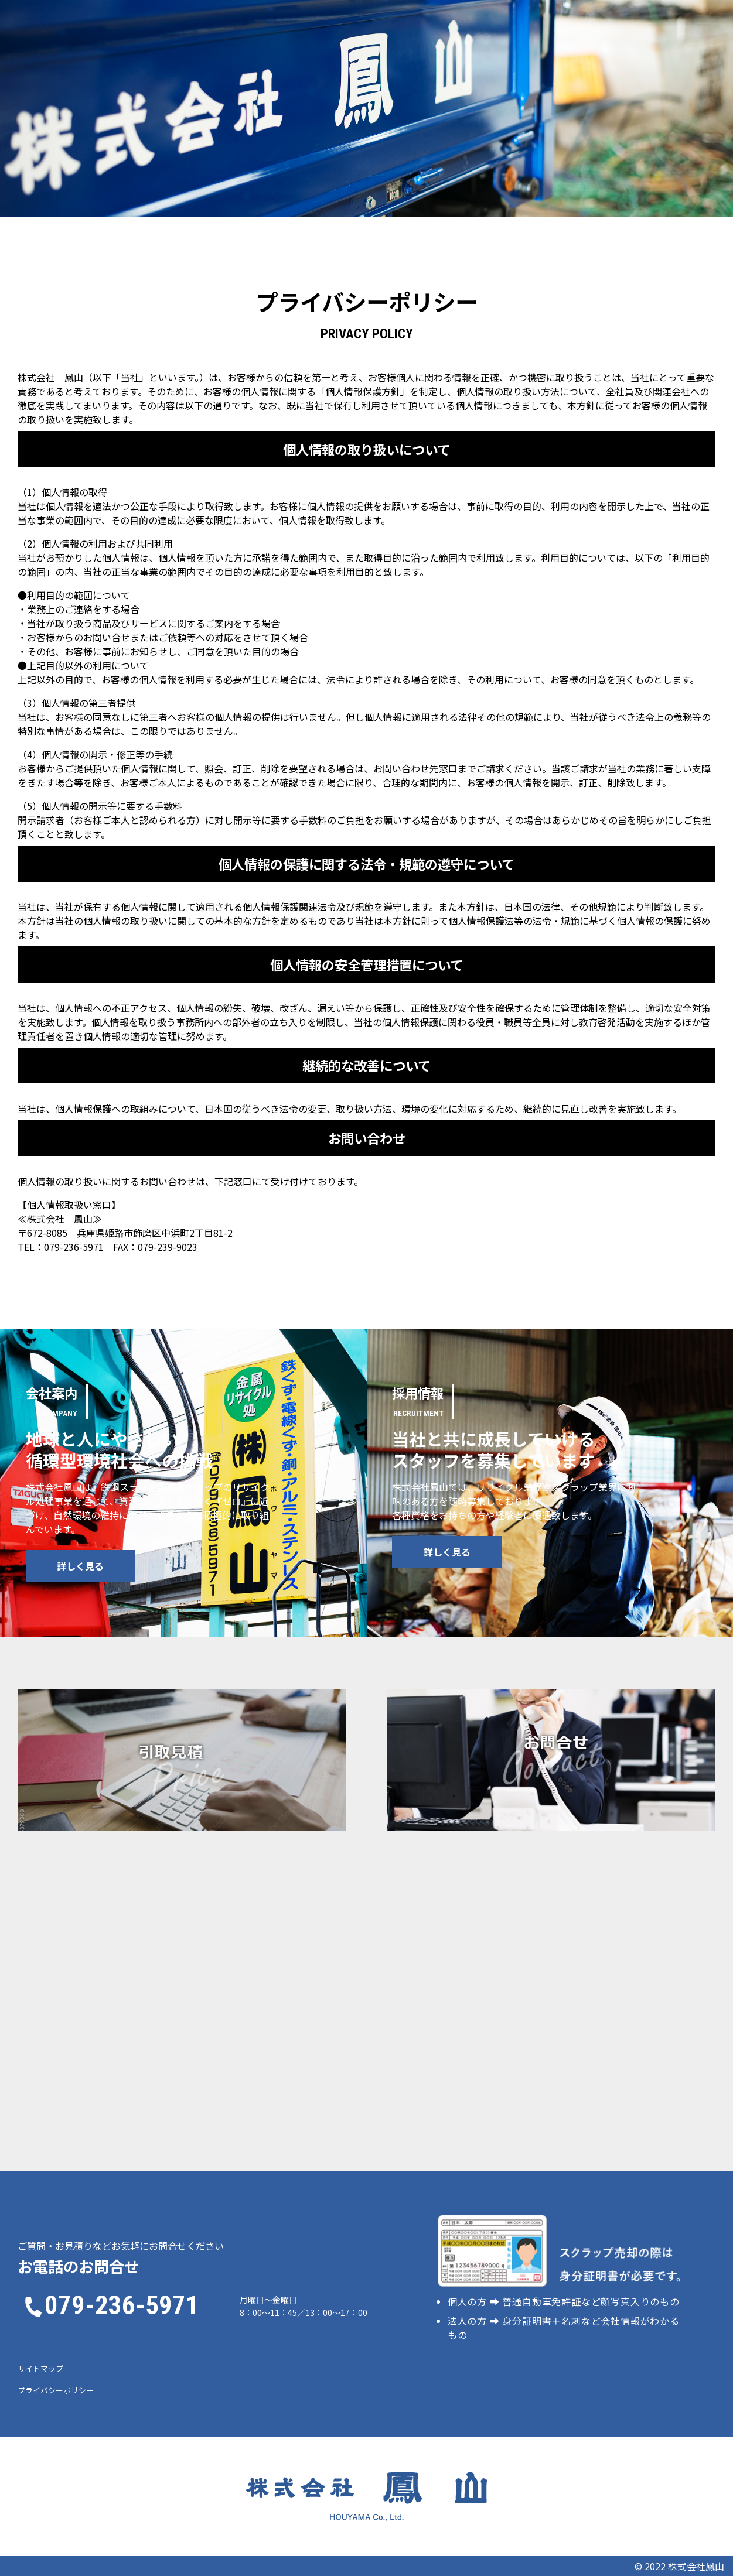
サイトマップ (40, 2368)
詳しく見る (86, 1566)
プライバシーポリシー (56, 2390)
